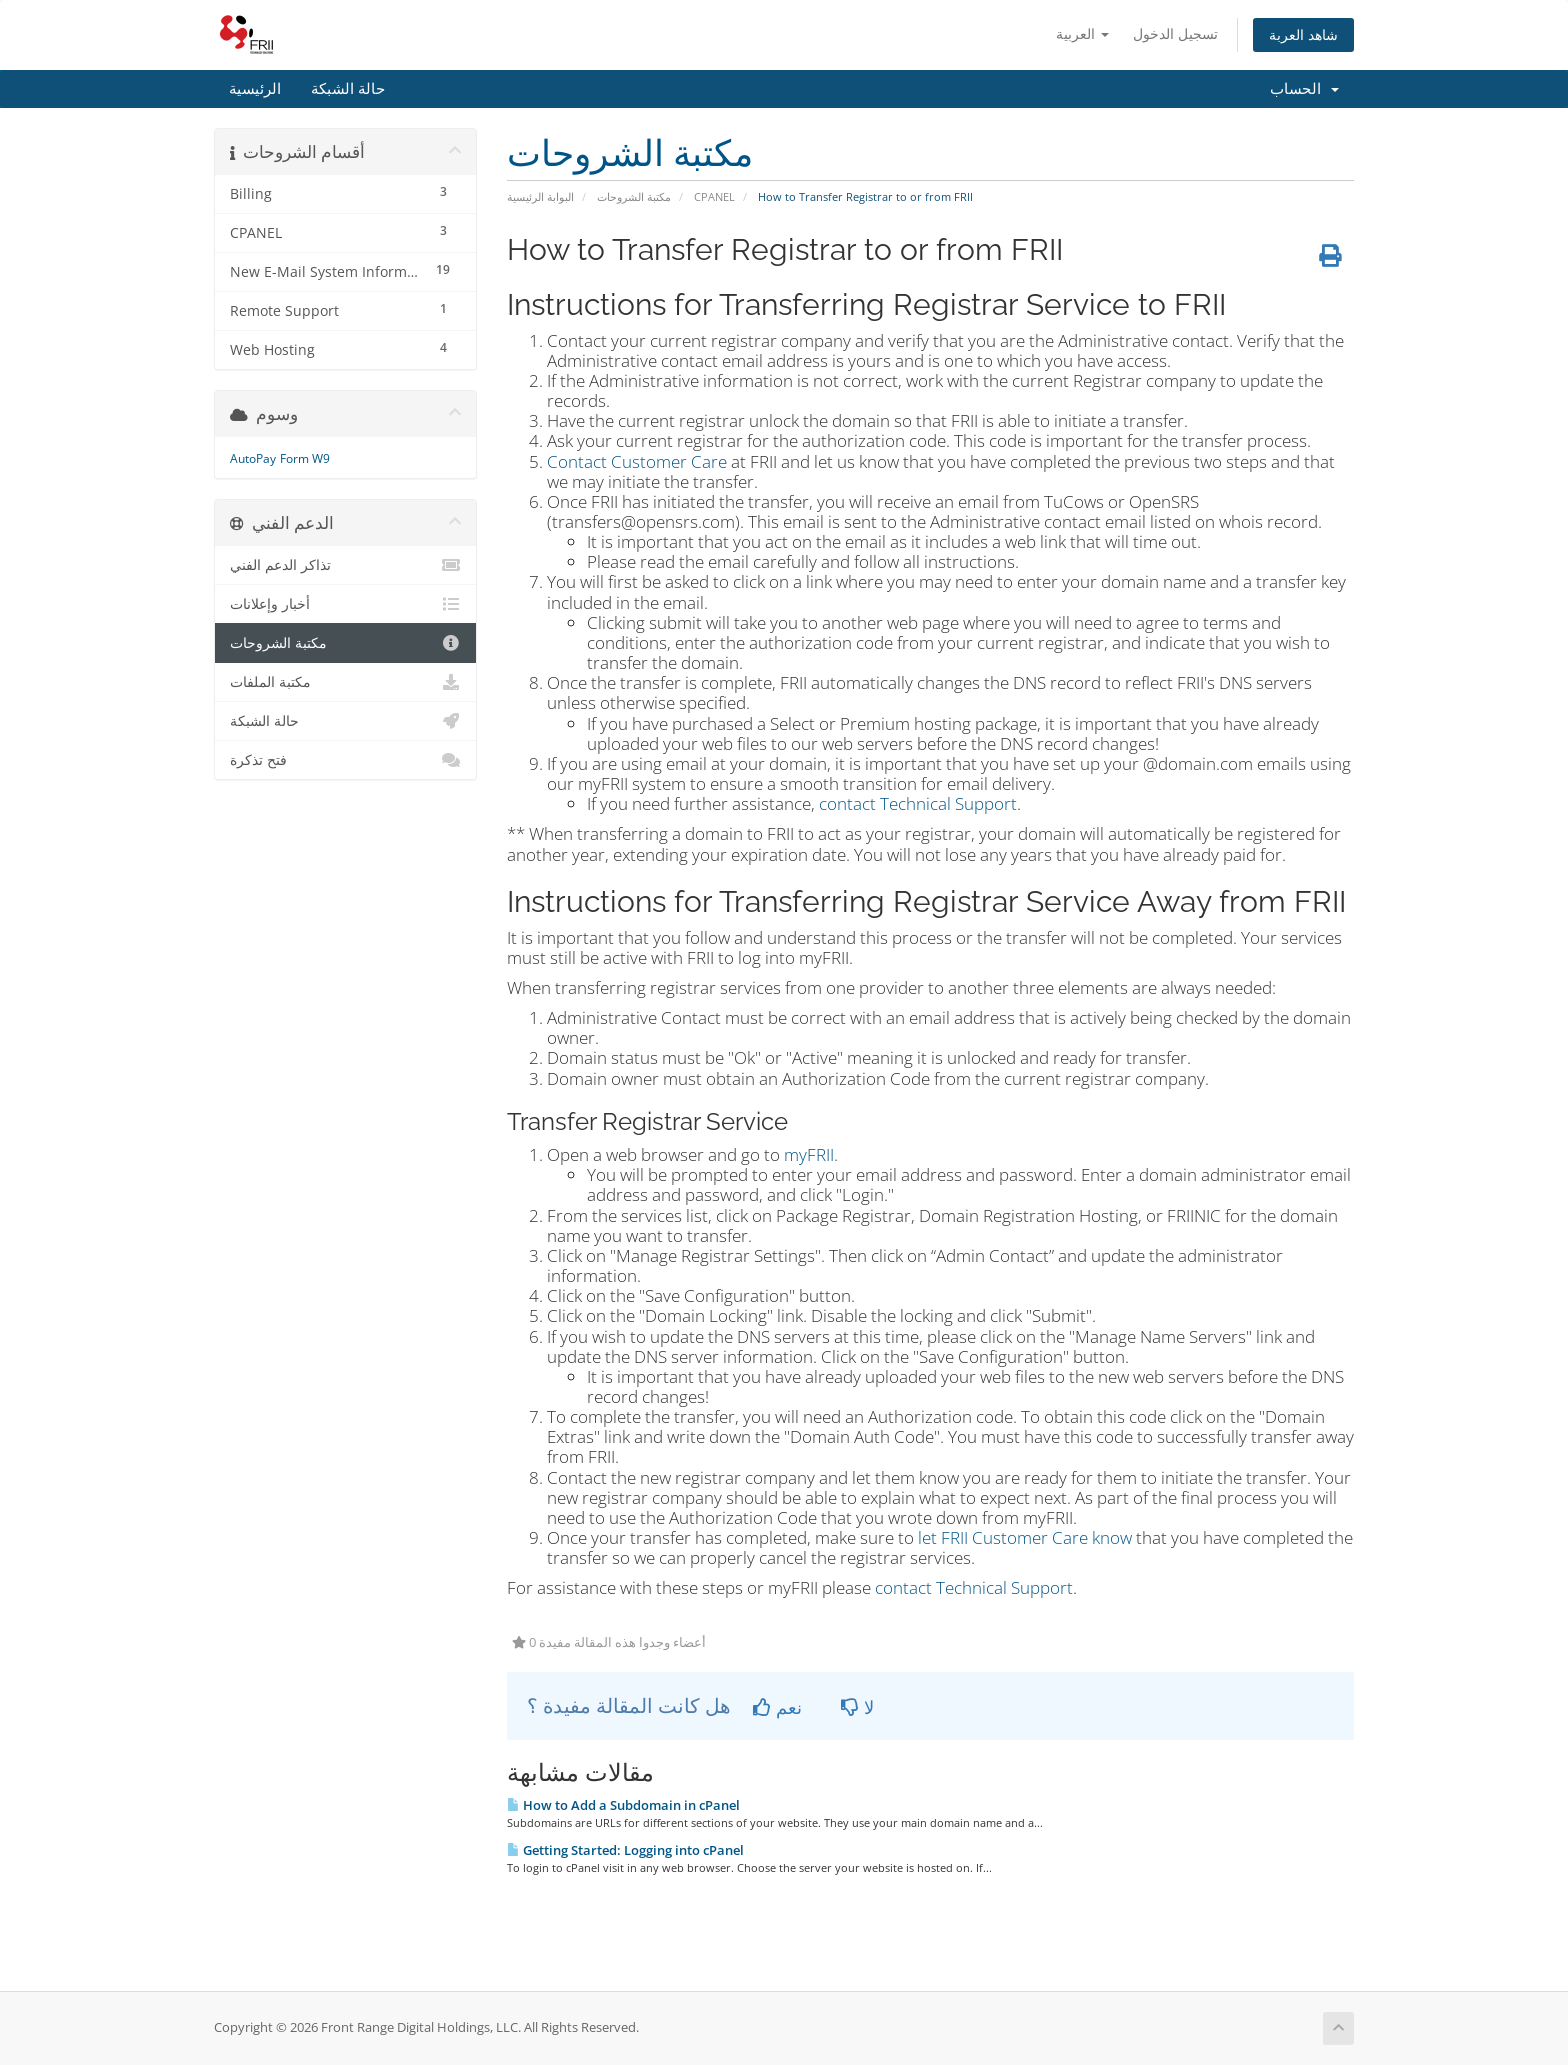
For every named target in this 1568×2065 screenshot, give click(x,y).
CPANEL (714, 196)
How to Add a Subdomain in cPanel (623, 1805)
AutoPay (253, 458)
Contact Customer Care (637, 461)
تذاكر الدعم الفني (345, 565)
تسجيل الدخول (1175, 33)
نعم (777, 1707)
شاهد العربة (1303, 34)
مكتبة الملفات (345, 682)
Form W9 (305, 458)
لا (857, 1707)
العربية (1082, 33)
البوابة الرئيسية (540, 196)
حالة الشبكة (348, 89)
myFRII (809, 1154)
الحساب (1304, 89)
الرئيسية (255, 89)
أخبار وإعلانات (345, 604)
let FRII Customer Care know (1025, 1537)
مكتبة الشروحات (634, 196)
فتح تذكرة (345, 760)
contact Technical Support (918, 803)
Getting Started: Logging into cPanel (625, 1850)
